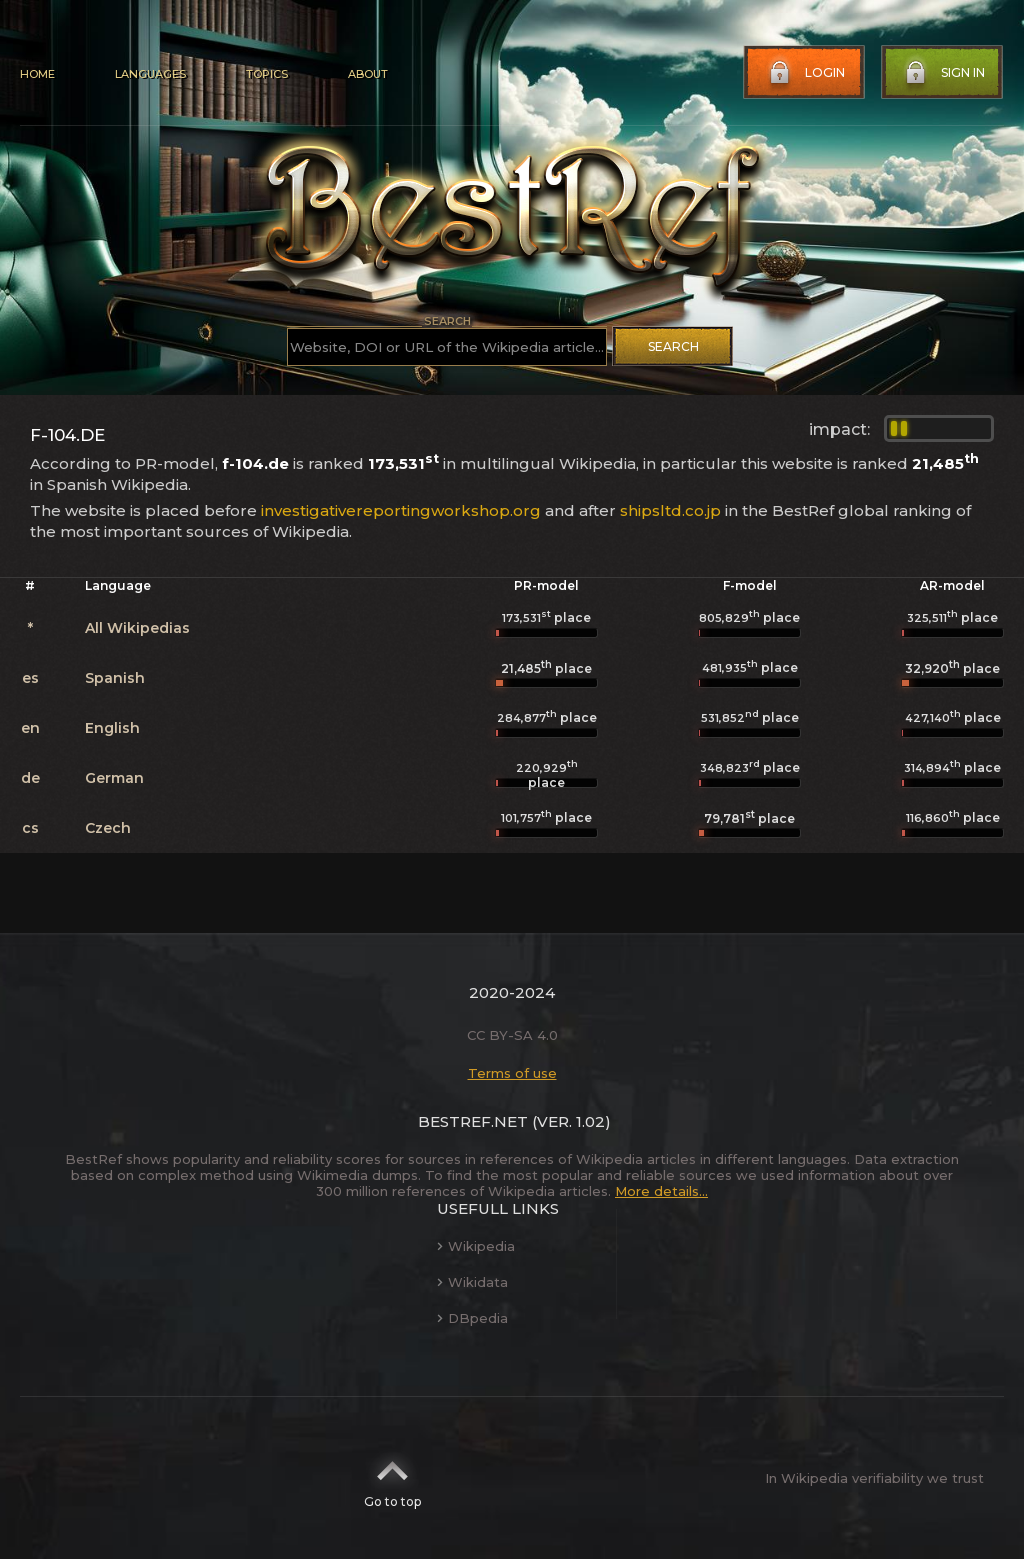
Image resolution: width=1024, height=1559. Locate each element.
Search (673, 346)
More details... (661, 1191)
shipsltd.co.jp (670, 510)
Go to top (392, 1478)
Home (37, 74)
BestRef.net (473, 1121)
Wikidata (472, 1282)
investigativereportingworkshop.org (401, 510)
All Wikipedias (137, 628)
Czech (108, 828)
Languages (150, 74)
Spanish (115, 678)
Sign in (943, 73)
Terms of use (512, 1073)
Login (805, 73)
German (114, 778)
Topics (267, 74)
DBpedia (472, 1318)
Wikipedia (476, 1246)
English (112, 728)
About (368, 74)
